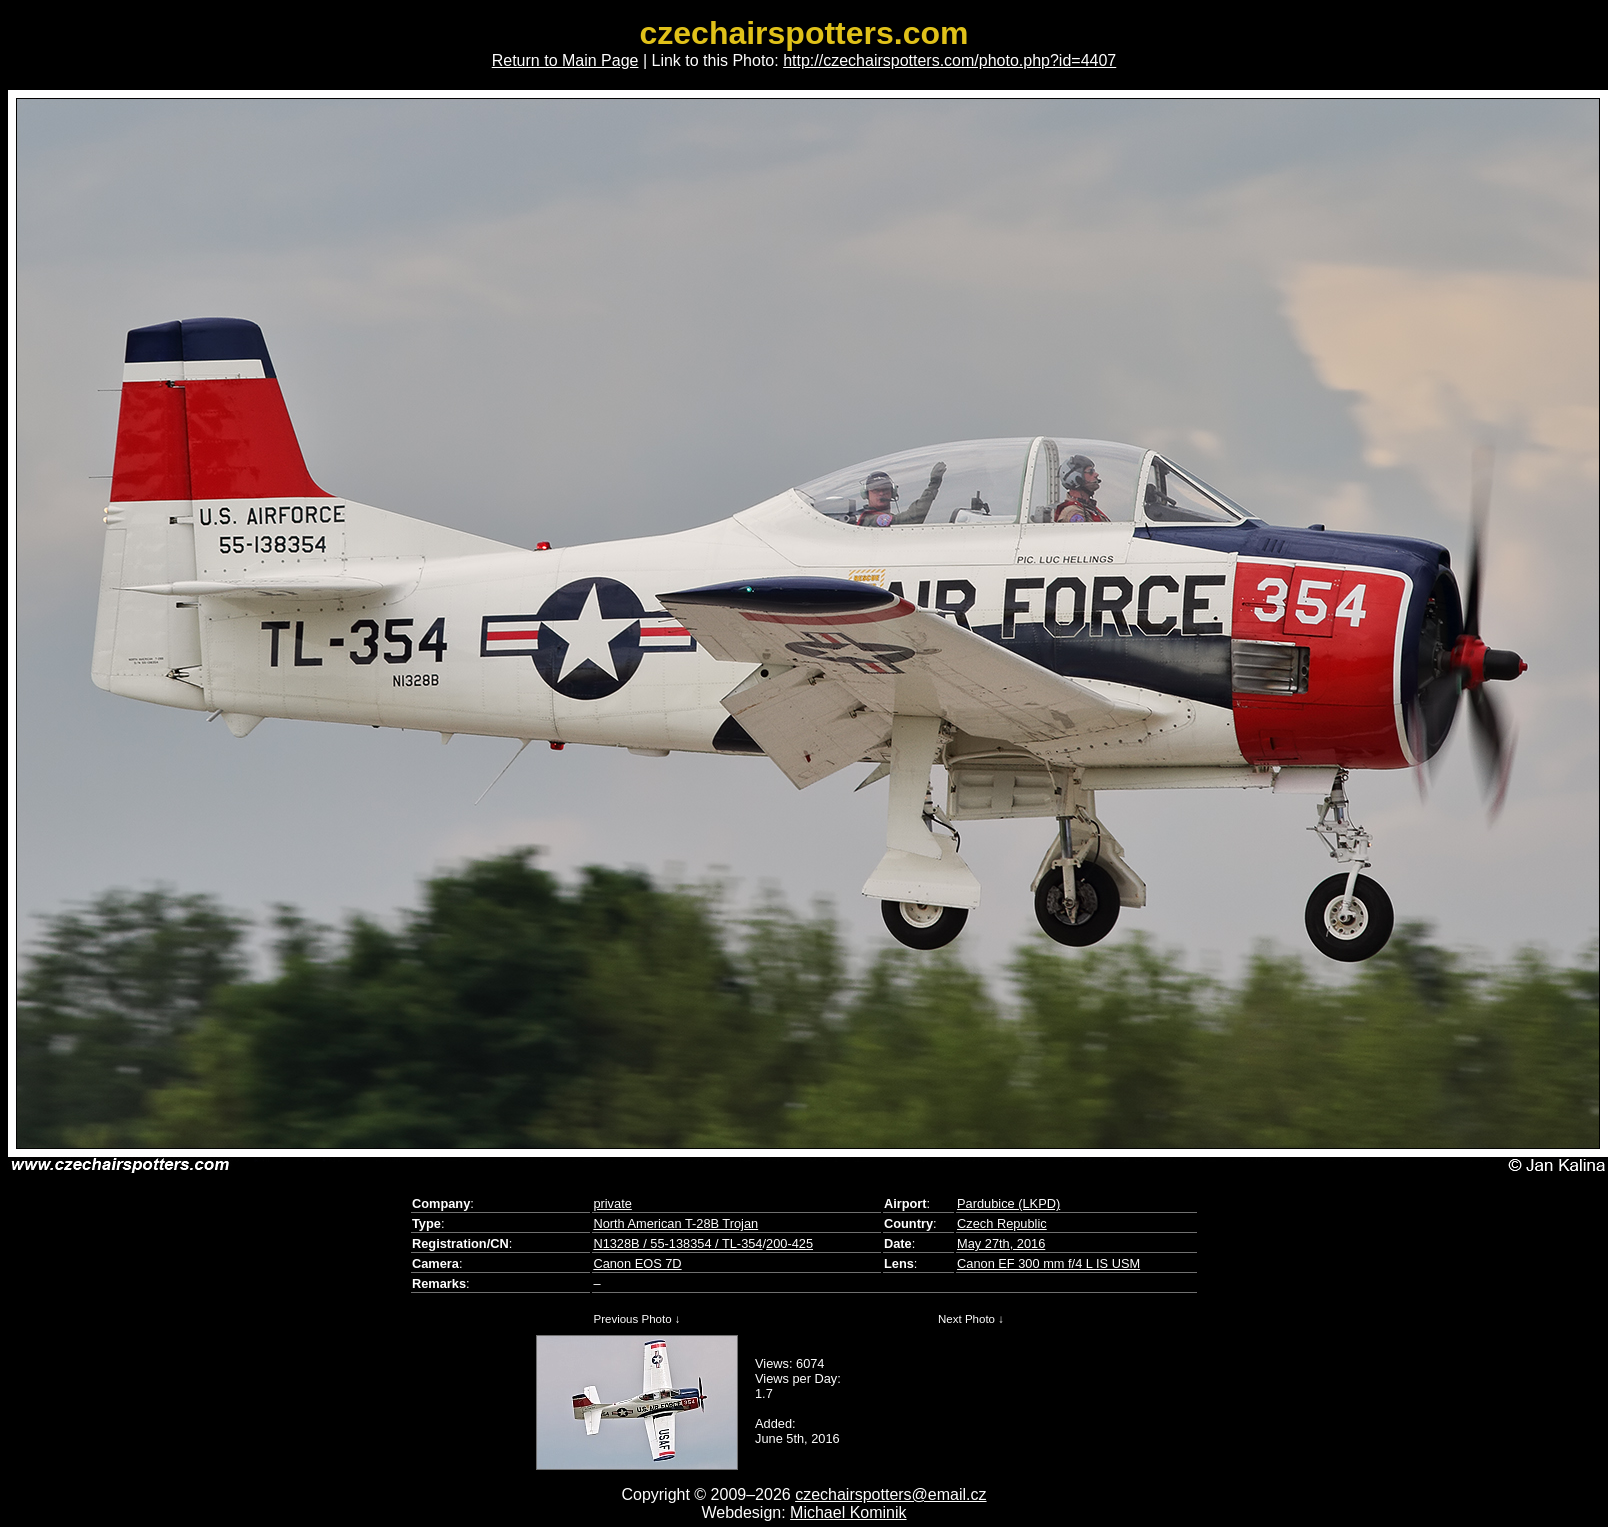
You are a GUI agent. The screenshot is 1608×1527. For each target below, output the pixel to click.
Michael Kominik (848, 1512)
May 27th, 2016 (1001, 1243)
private (612, 1203)
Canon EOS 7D (637, 1263)
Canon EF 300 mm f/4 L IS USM (1048, 1263)
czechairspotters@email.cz (890, 1494)
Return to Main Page (565, 60)
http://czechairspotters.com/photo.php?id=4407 (949, 60)
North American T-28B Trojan (675, 1223)
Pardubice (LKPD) (1008, 1203)
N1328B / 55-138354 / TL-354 (677, 1243)
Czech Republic (1002, 1223)
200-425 (789, 1243)
